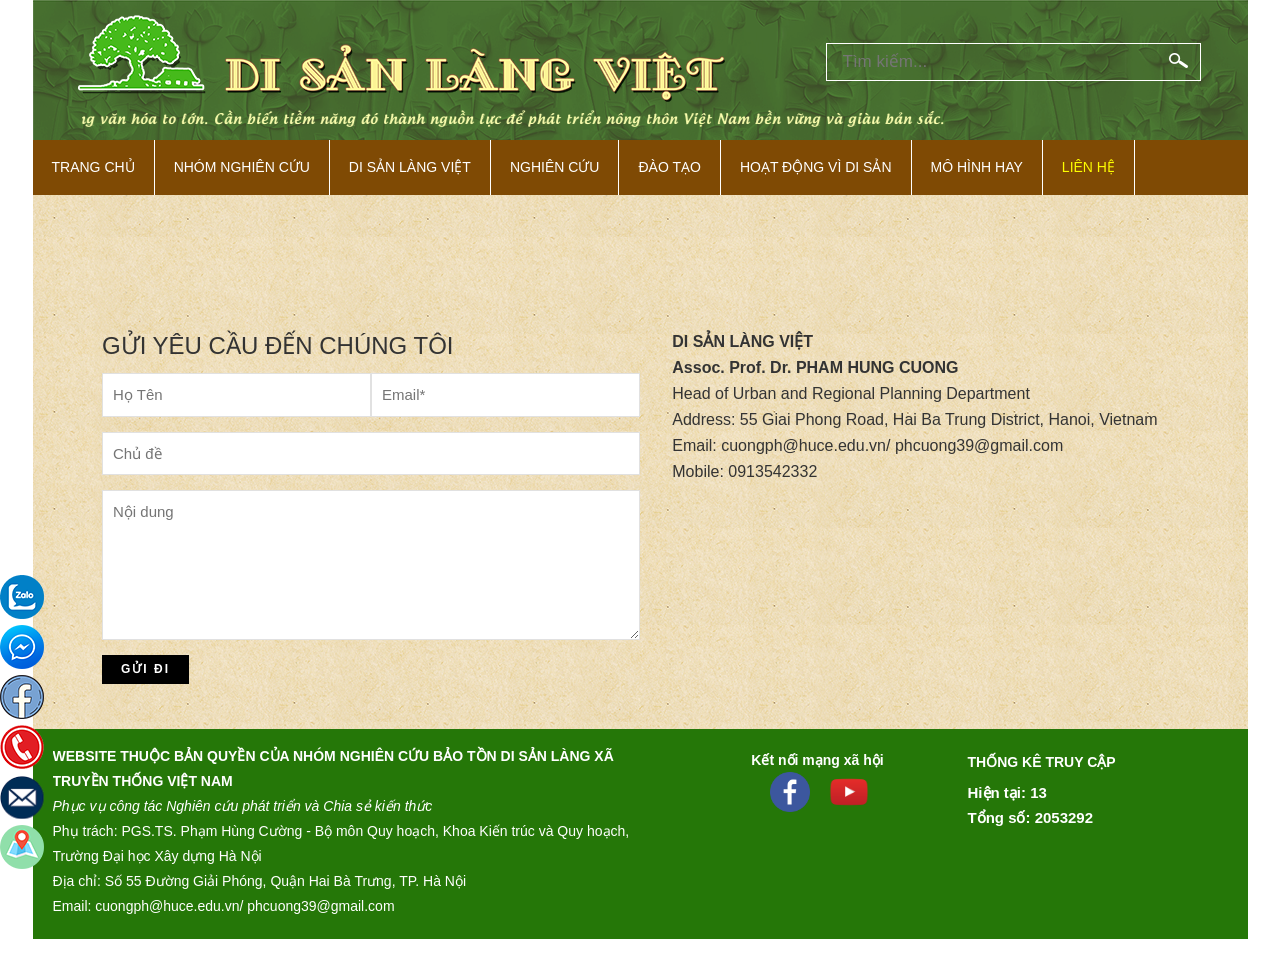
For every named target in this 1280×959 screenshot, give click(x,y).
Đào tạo (669, 167)
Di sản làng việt (410, 167)
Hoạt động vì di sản (816, 167)
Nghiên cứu (555, 167)
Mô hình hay (977, 167)
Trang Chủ (93, 167)
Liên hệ (1088, 167)
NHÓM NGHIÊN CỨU (242, 167)
